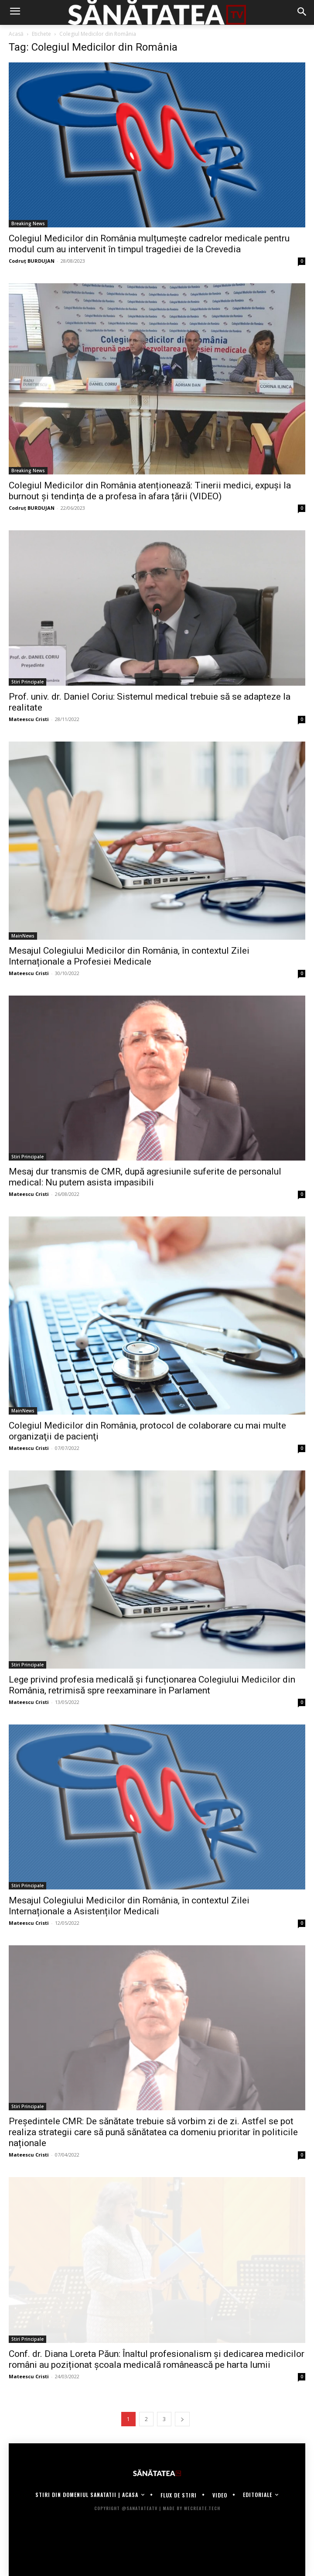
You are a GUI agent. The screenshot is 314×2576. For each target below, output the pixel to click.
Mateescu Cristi (29, 719)
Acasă (16, 34)
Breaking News (28, 223)
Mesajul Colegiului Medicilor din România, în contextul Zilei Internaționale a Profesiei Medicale (129, 956)
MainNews (22, 936)
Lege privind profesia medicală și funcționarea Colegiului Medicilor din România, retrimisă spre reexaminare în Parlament (152, 1685)
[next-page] (182, 2419)
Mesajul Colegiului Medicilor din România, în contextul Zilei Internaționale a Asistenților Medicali (129, 1906)
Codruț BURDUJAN (32, 261)
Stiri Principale (27, 682)
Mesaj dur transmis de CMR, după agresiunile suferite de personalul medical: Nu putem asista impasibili (145, 1177)
